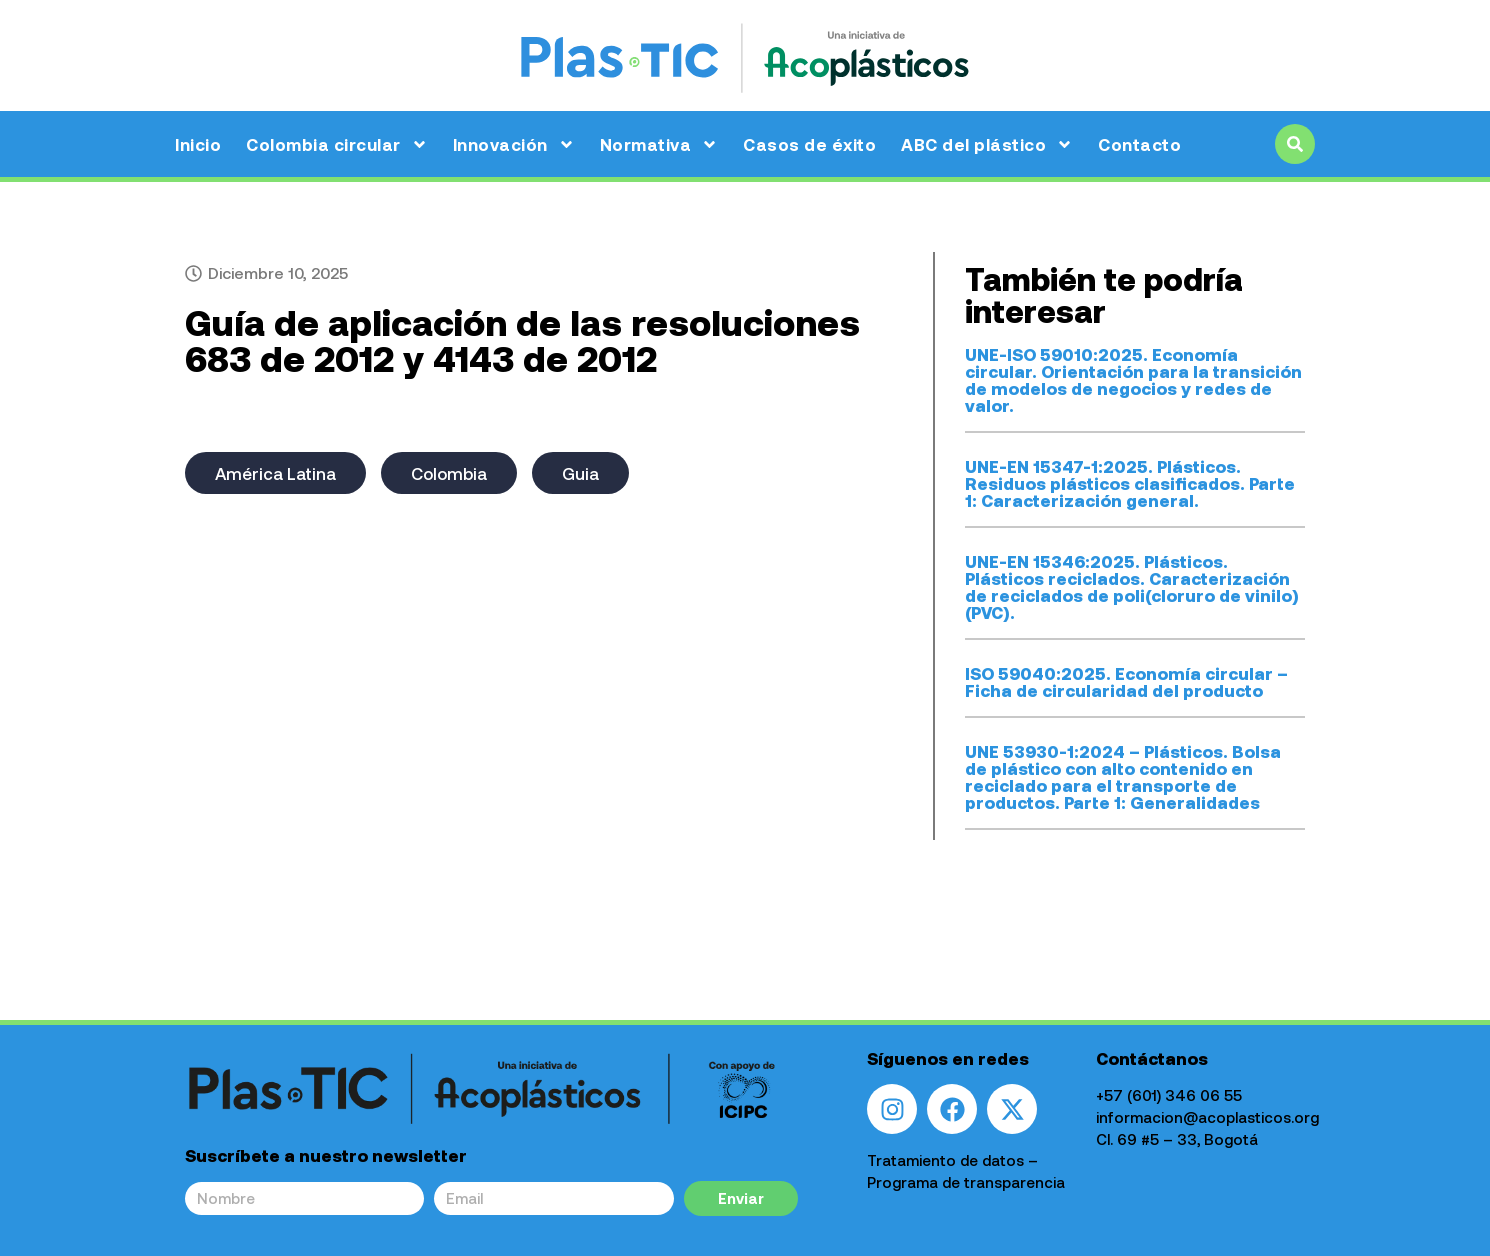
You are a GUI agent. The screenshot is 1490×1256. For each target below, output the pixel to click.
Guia (580, 473)
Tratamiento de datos (945, 1160)
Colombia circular (337, 144)
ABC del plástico (987, 144)
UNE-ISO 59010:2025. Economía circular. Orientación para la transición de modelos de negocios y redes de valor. (1133, 379)
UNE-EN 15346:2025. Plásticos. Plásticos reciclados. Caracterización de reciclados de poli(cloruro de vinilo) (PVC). (1132, 586)
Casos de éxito (809, 144)
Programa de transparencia (966, 1182)
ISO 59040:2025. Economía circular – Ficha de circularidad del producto (1126, 681)
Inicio (198, 144)
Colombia (449, 473)
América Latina (275, 473)
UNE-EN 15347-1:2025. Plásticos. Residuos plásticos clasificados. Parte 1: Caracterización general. (1130, 483)
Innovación (514, 144)
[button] (1295, 144)
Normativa (659, 144)
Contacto (1139, 144)
